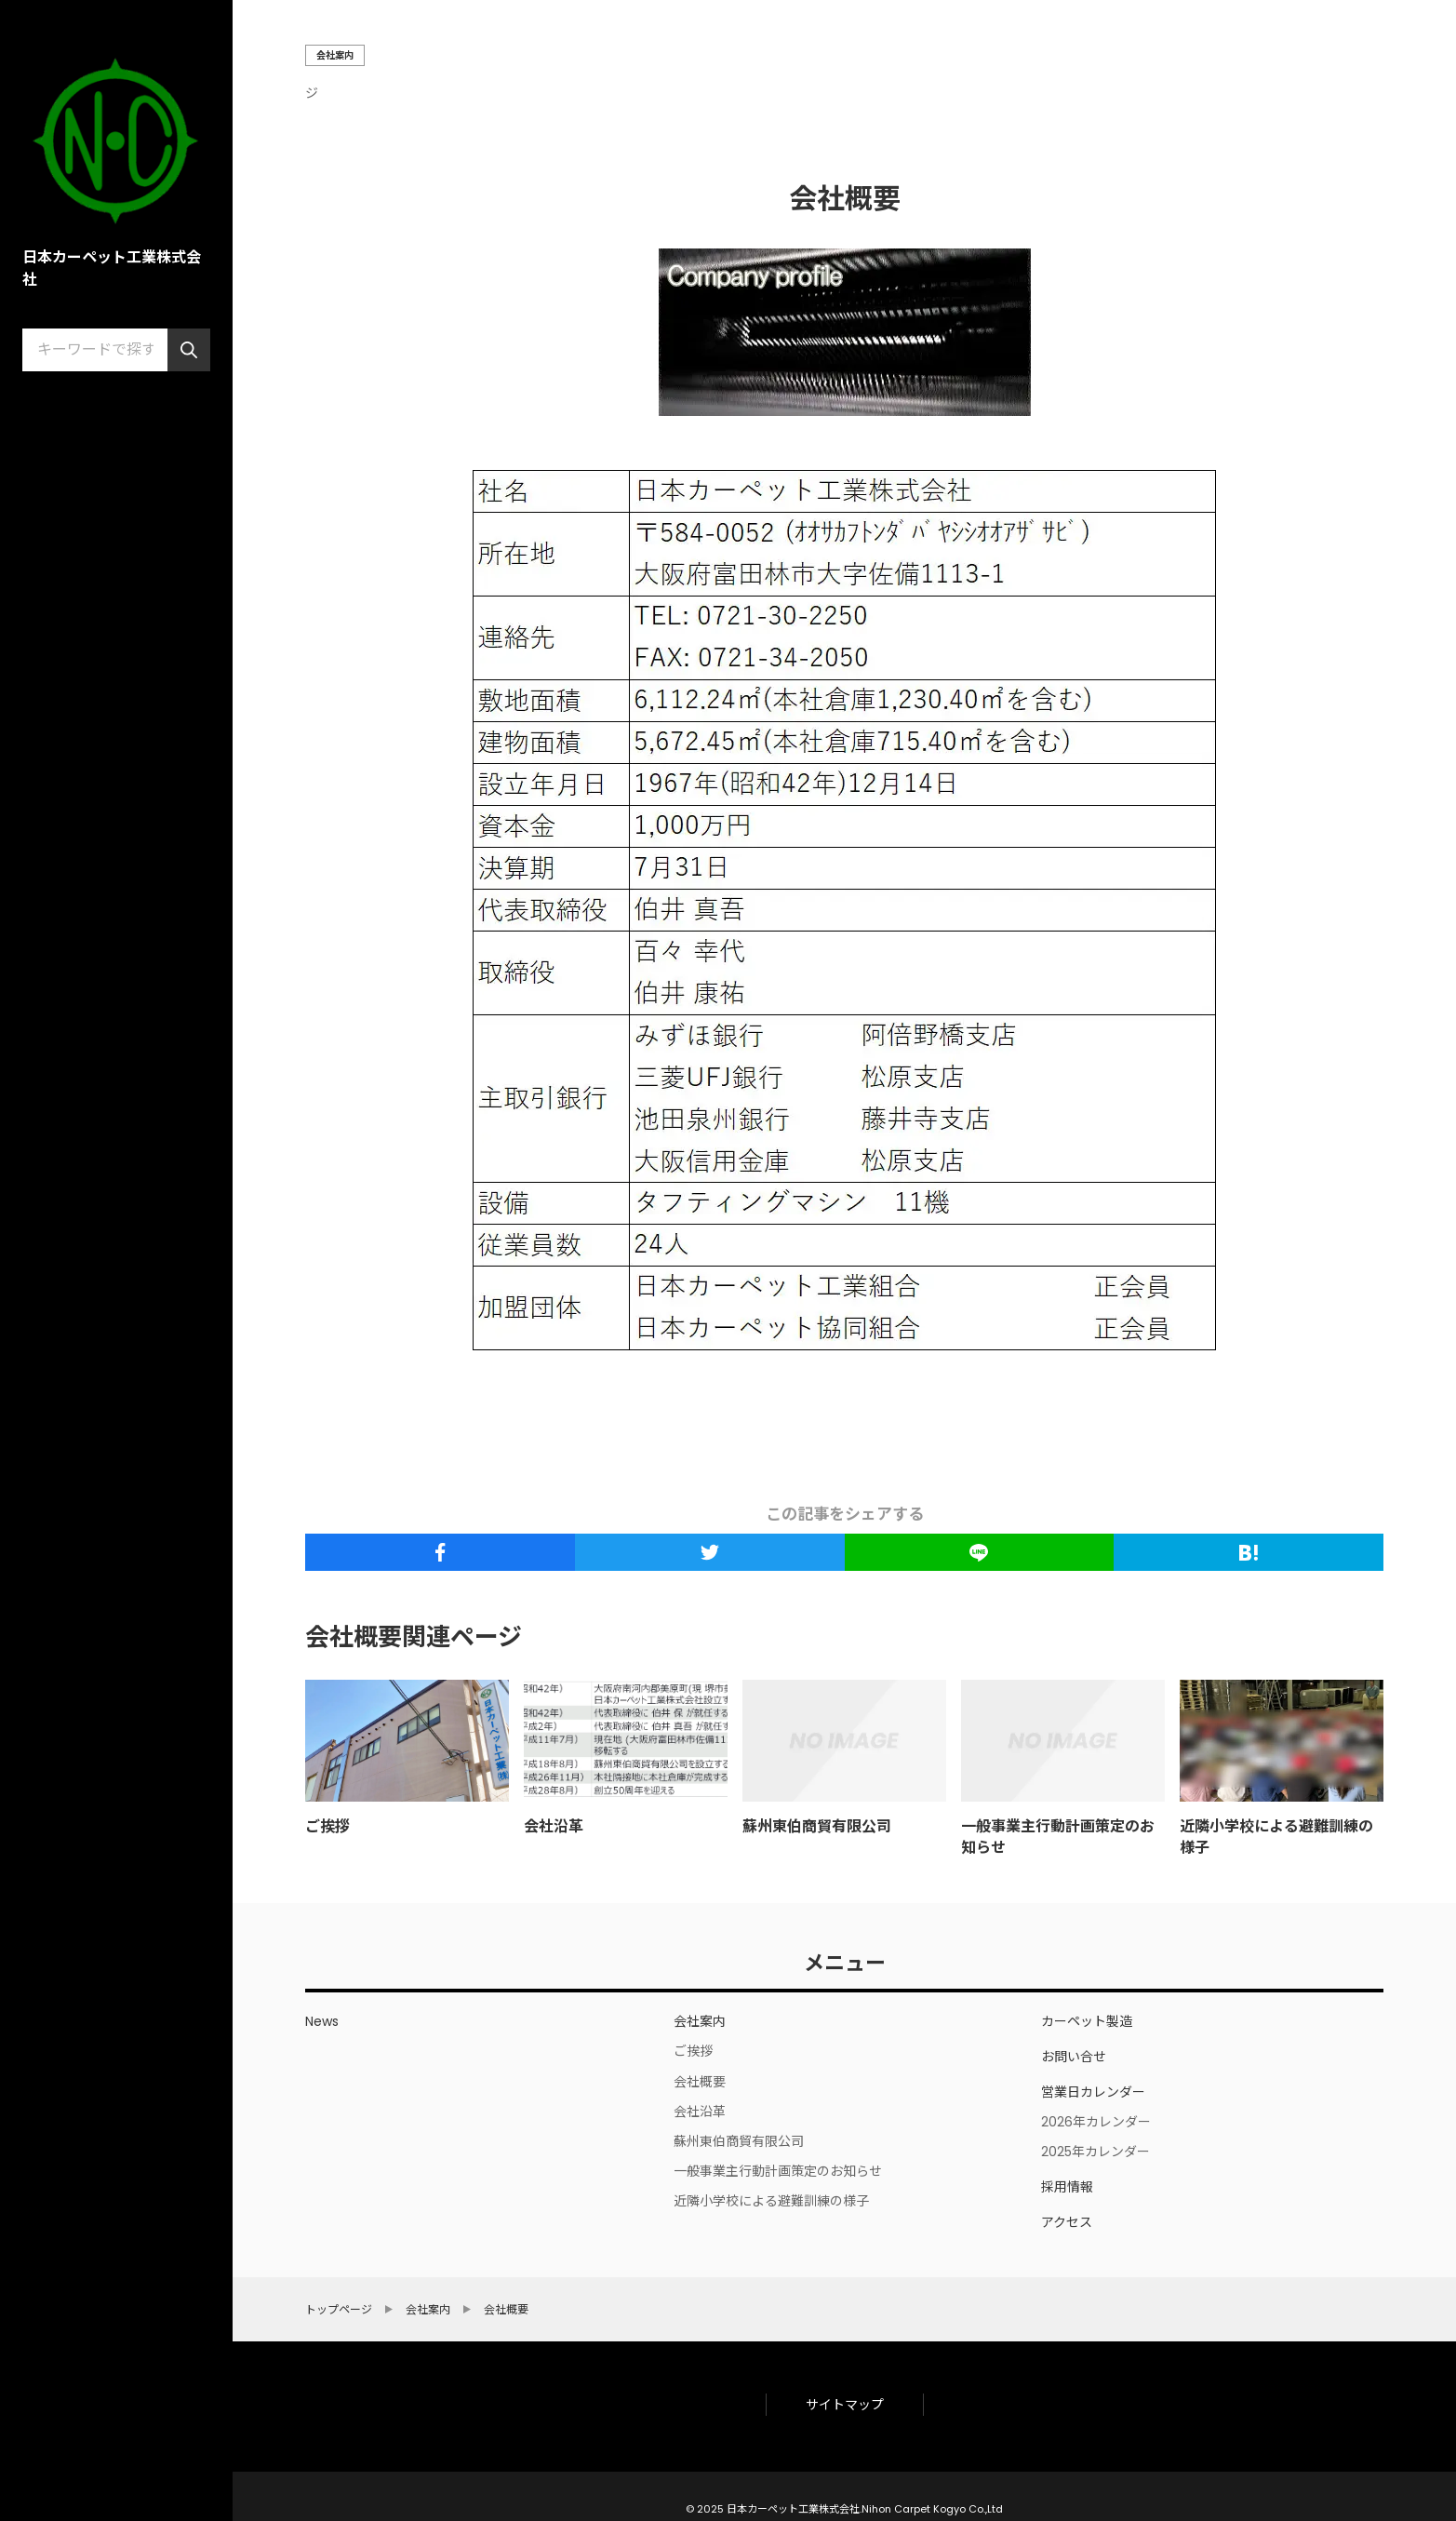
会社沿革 (553, 1826)
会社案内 (335, 55)
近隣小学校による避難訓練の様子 (1276, 1836)
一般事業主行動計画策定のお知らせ (1058, 1836)
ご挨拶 (327, 1826)
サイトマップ (845, 2404)
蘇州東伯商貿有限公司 (816, 1826)
